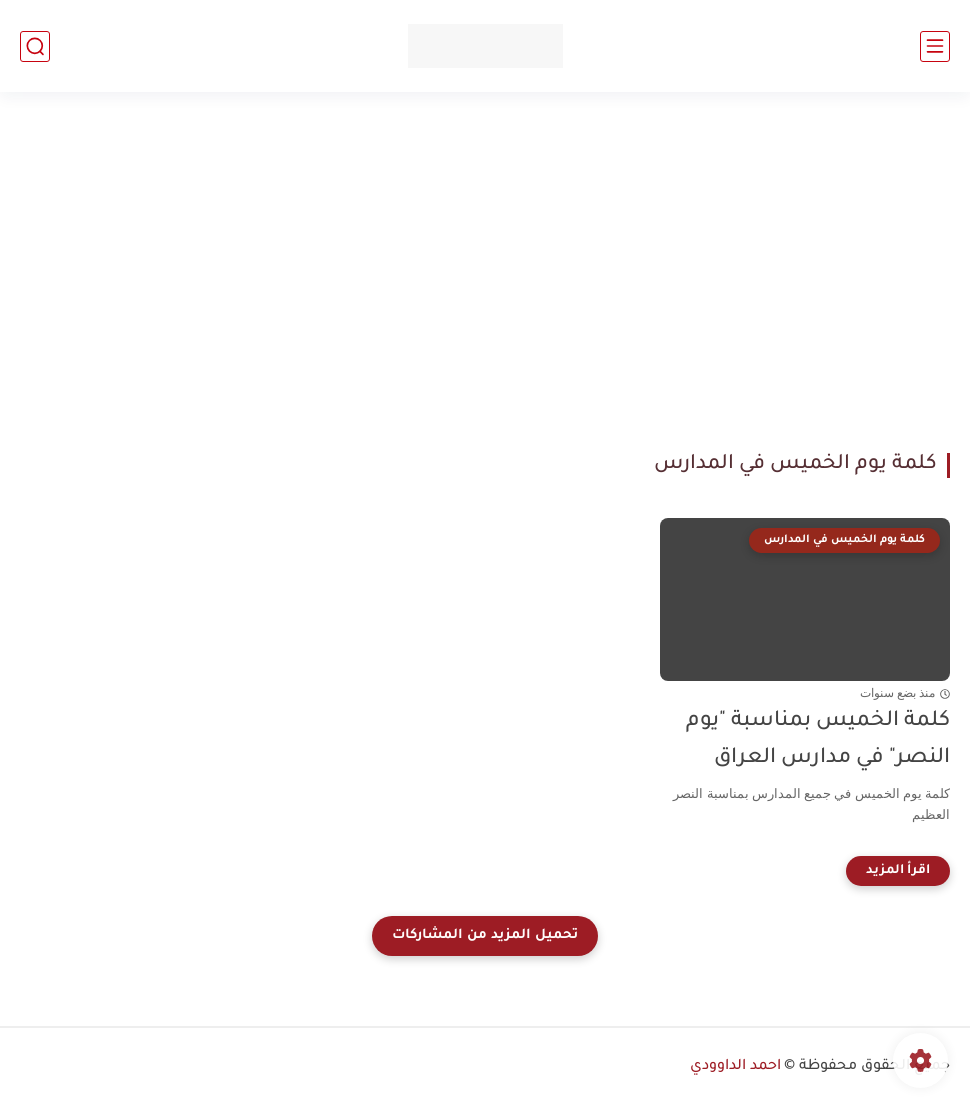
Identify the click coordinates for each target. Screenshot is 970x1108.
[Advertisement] (485, 272)
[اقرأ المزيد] (898, 871)
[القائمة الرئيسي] (935, 46)
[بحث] (35, 46)
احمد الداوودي (735, 1067)
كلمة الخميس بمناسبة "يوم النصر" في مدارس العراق (818, 740)
